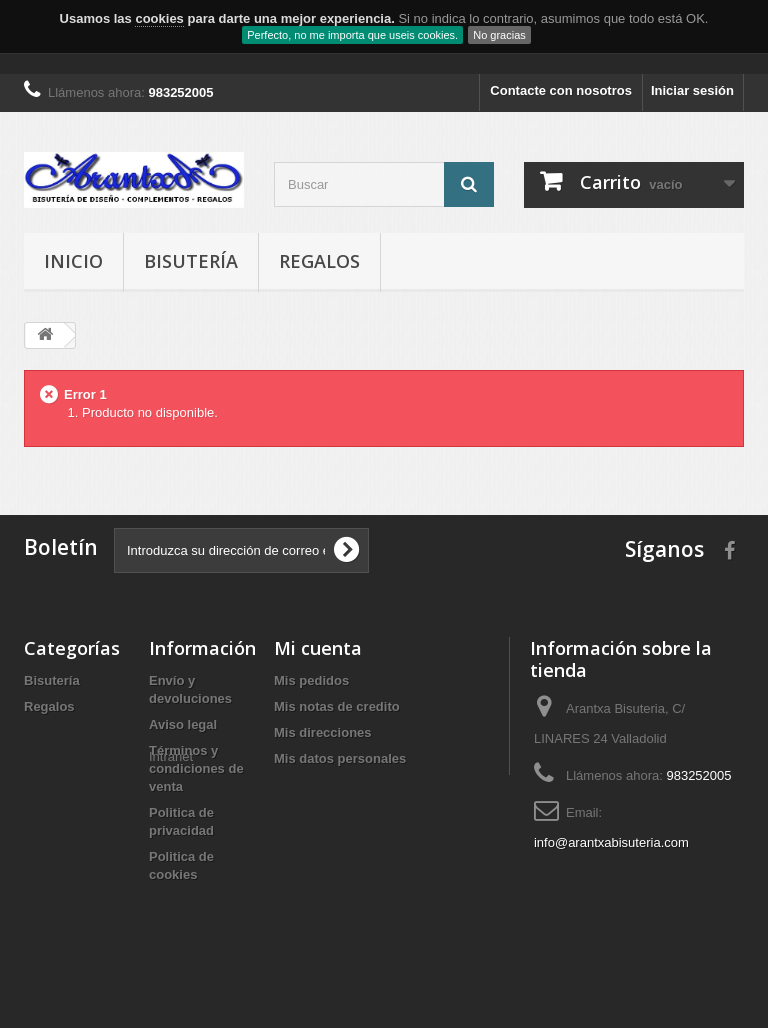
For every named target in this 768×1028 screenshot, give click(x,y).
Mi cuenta (318, 648)
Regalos (319, 261)
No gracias (499, 35)
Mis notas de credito (337, 706)
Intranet (171, 909)
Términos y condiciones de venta (196, 768)
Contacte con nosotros (561, 90)
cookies (159, 18)
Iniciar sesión (692, 90)
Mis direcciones (323, 732)
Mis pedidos (311, 680)
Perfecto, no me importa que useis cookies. (352, 35)
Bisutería (191, 261)
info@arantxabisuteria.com (611, 842)
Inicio (73, 261)
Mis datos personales (340, 758)
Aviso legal (183, 724)
